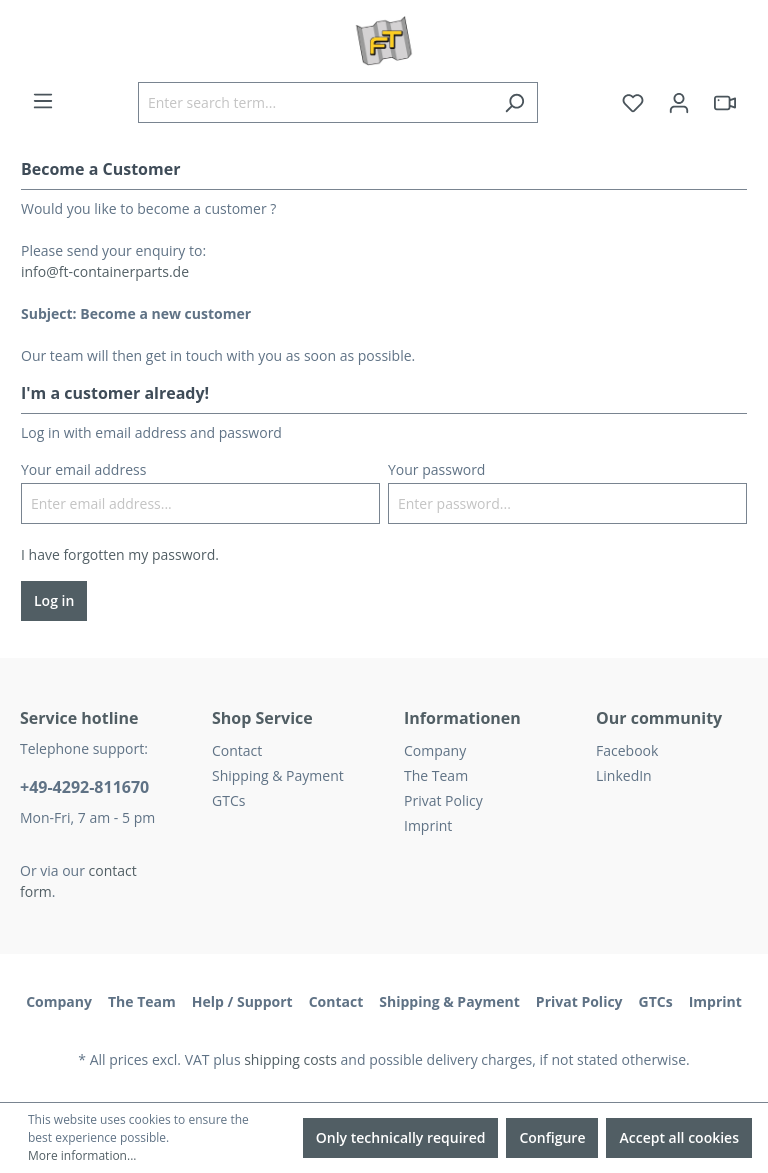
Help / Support (242, 1001)
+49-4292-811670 (84, 787)
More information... (82, 1155)
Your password (436, 469)
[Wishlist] (633, 103)
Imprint (428, 825)
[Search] (514, 102)
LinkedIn (624, 775)
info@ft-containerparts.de (105, 271)
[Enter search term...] (315, 102)
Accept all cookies (679, 1137)
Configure (552, 1137)
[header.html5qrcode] (725, 103)
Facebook (627, 750)
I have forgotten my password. (120, 554)
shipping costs (290, 1059)
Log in (54, 600)
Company (435, 750)
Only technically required (401, 1137)
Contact (237, 750)
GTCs (228, 800)
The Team (436, 775)
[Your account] (679, 103)
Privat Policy (443, 800)
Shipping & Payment (278, 775)
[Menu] (43, 101)
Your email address (83, 469)
